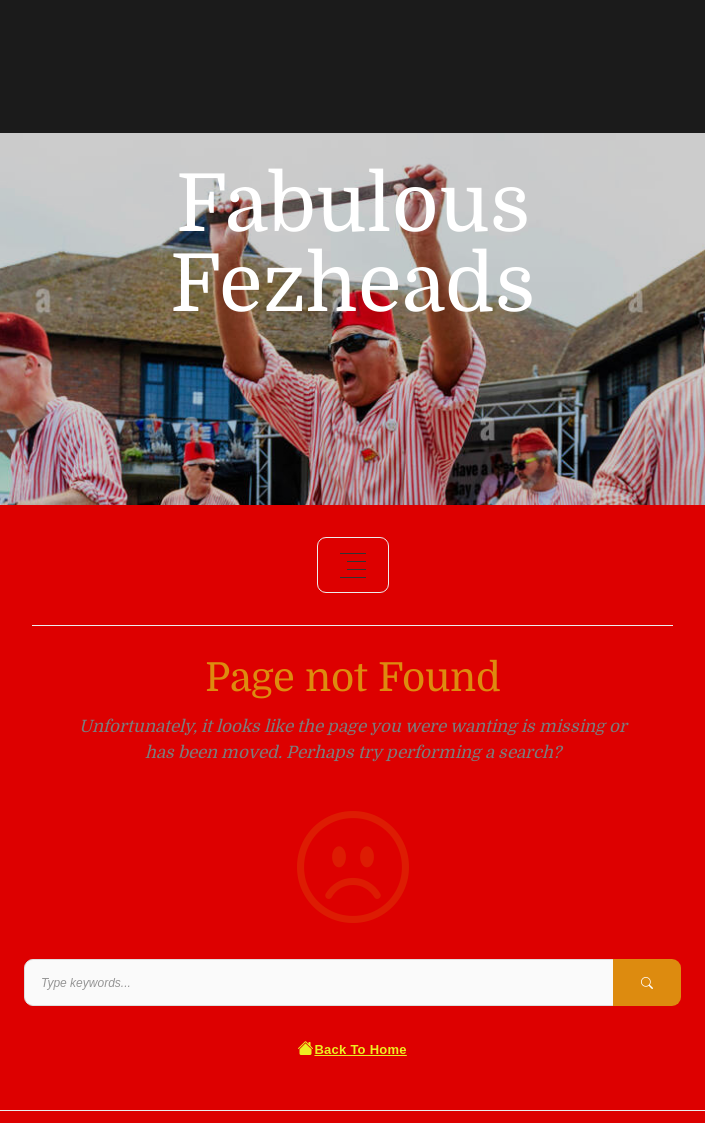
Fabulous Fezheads (352, 245)
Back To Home (352, 1049)
